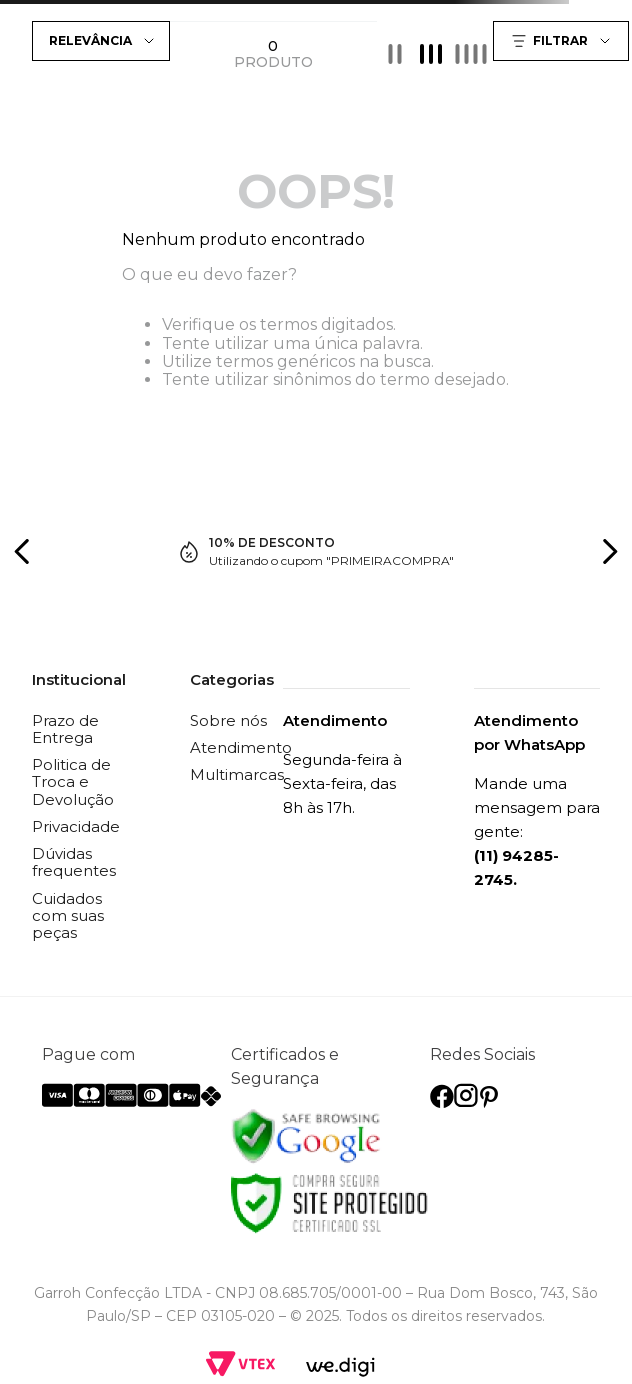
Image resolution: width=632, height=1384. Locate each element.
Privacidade (76, 826)
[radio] (395, 53)
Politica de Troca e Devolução (73, 782)
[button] (563, 41)
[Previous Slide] (22, 551)
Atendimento (241, 747)
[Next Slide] (609, 551)
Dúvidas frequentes (74, 862)
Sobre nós (228, 720)
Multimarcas (237, 774)
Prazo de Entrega (65, 729)
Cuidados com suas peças (68, 916)
